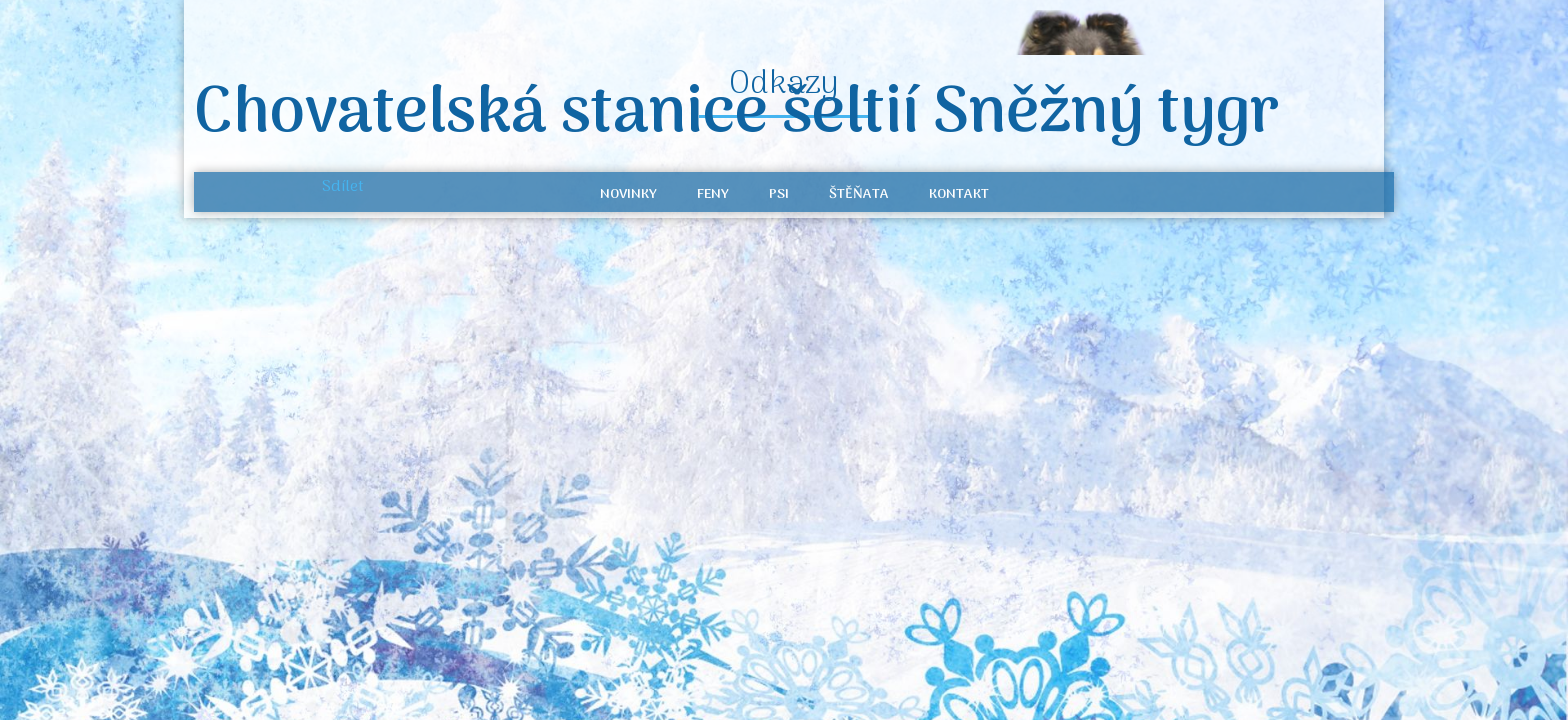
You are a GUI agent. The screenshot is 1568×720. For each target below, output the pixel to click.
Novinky (628, 194)
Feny (713, 194)
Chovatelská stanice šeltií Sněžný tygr (736, 115)
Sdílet (343, 187)
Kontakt (959, 194)
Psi (779, 194)
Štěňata (859, 194)
